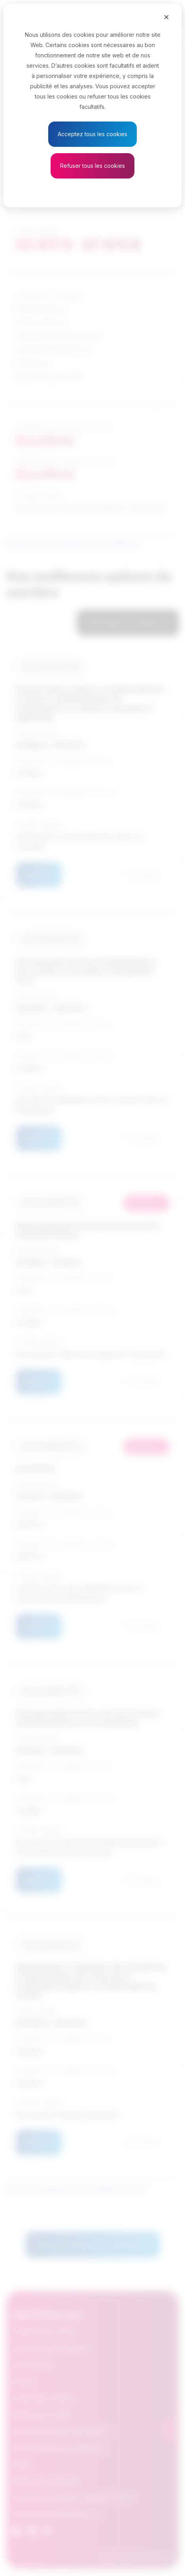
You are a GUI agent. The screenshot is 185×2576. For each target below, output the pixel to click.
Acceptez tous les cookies (92, 134)
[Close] (166, 16)
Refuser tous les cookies (92, 165)
